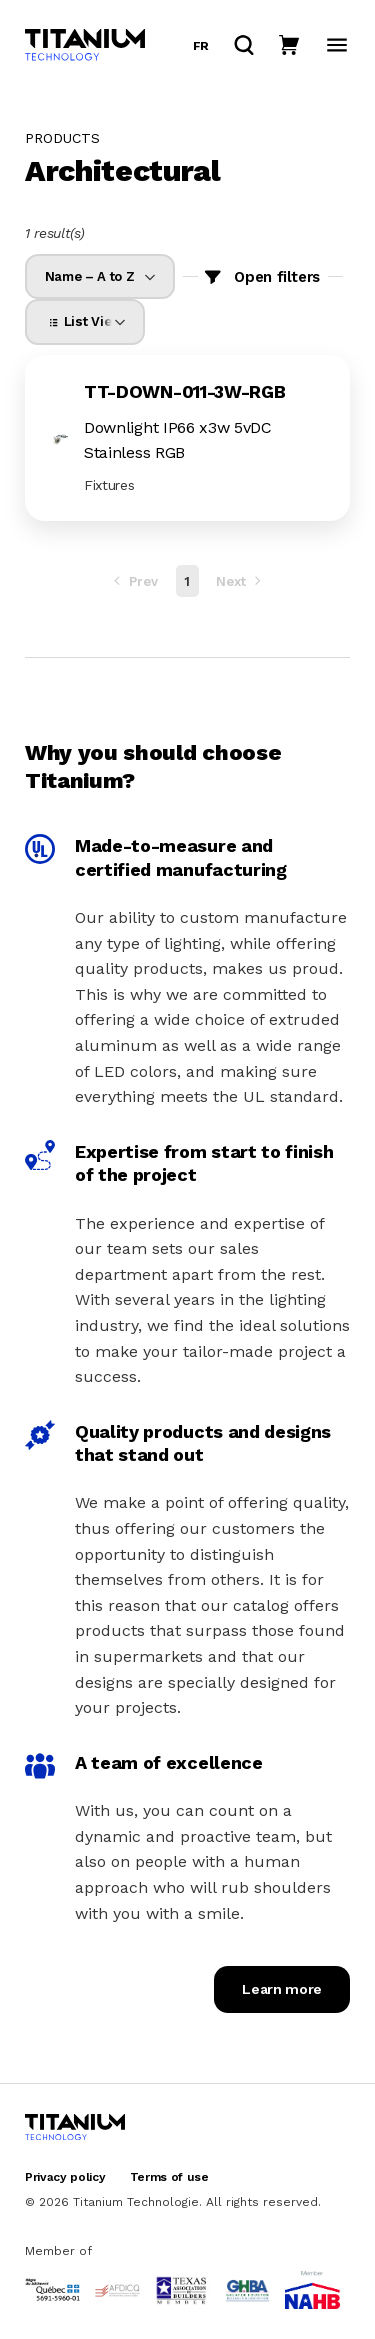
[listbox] (100, 276)
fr (201, 46)
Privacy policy (65, 2177)
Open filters (277, 277)
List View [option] (83, 321)
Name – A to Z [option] (89, 276)
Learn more (282, 1989)
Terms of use (169, 2177)
